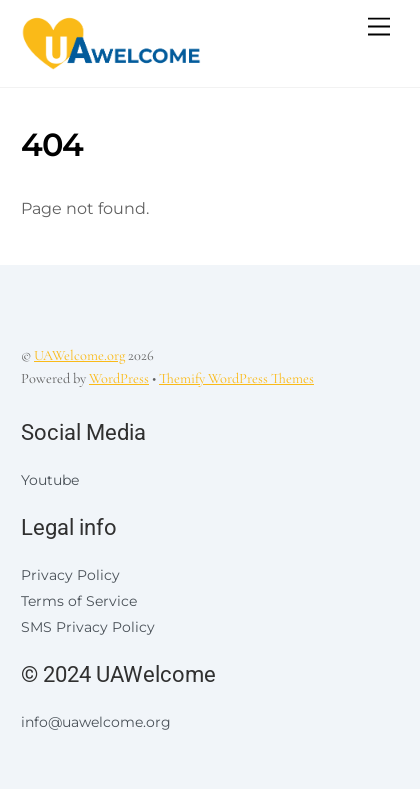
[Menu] (379, 27)
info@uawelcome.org (96, 722)
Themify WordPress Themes (236, 378)
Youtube (50, 480)
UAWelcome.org (79, 355)
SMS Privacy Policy (88, 627)
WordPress (119, 378)
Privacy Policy (70, 575)
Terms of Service (79, 601)
